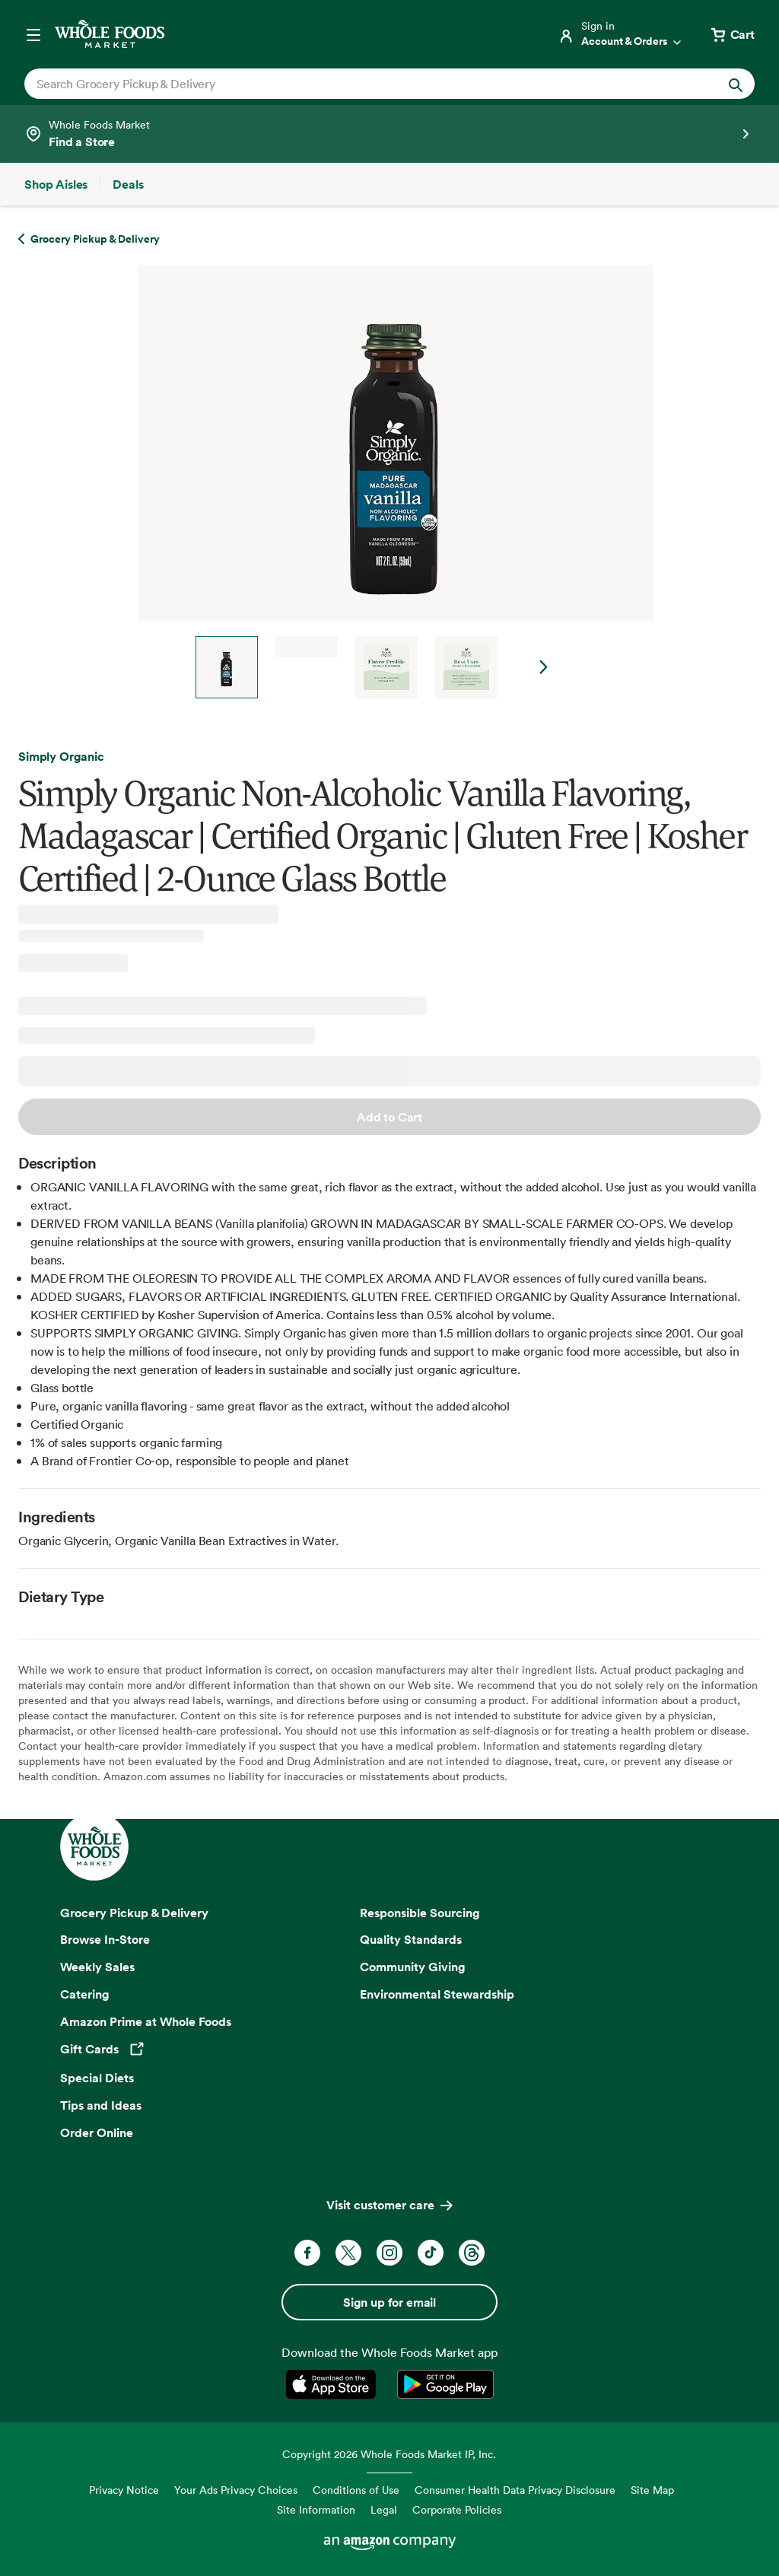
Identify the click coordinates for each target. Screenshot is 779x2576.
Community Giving (413, 1966)
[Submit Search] (735, 84)
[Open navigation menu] (33, 34)
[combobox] (354, 84)
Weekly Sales (97, 1966)
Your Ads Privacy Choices (235, 2489)
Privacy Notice (124, 2489)
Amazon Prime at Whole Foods (145, 2021)
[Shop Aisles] (55, 184)
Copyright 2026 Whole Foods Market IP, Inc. (389, 2454)
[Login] (621, 34)
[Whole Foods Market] (109, 34)
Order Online (96, 2132)
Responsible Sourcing (420, 1912)
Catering (85, 1994)
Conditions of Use (356, 2489)
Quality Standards (411, 1939)
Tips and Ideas (100, 2105)
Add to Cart (389, 1116)
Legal (383, 2509)
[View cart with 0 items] (732, 34)
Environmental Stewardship (437, 1994)
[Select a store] (389, 134)
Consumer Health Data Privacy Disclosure (515, 2489)
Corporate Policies (456, 2509)
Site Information (316, 2509)
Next (544, 667)
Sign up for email (389, 2302)
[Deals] (128, 184)
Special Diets (97, 2077)
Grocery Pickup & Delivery (134, 1912)
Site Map (652, 2489)
